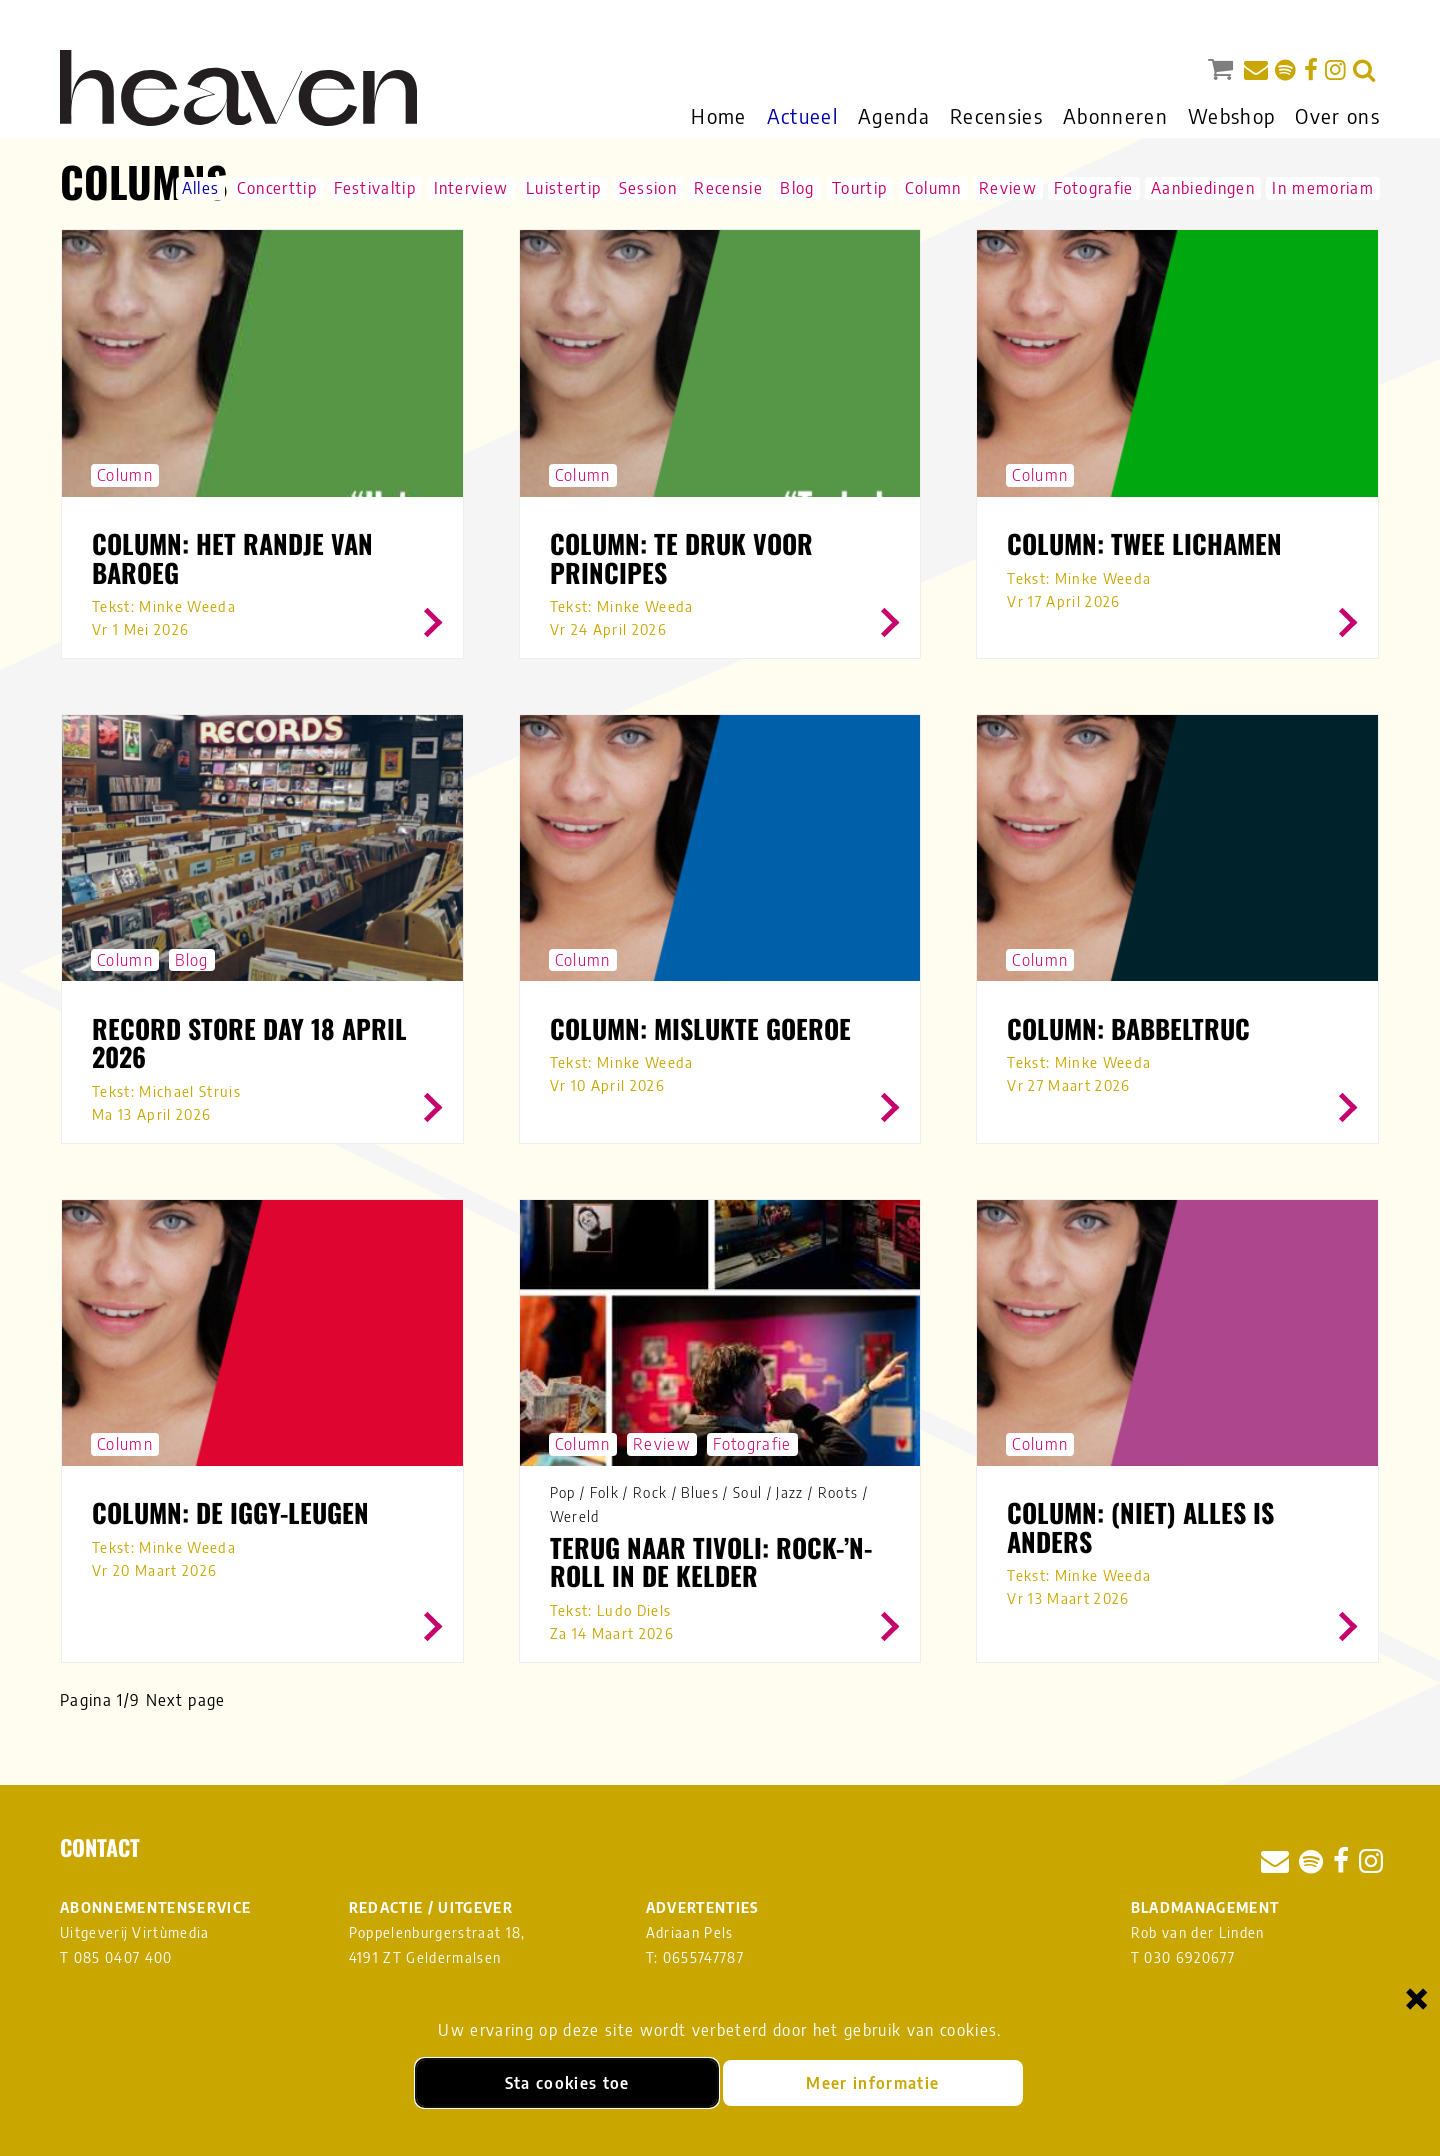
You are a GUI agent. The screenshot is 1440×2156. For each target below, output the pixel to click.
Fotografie (1093, 188)
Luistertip (563, 188)
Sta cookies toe (567, 2083)
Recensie (728, 188)
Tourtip (859, 188)
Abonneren (1115, 115)
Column (933, 188)
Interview (471, 188)
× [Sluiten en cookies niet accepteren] (1417, 1997)
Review (1008, 188)
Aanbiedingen (1203, 188)
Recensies (996, 115)
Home (718, 115)
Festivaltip (375, 188)
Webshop (1231, 115)
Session (648, 188)
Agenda (894, 115)
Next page (186, 1700)
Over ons (1337, 115)
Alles (201, 188)
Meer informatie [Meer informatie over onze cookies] (872, 2083)
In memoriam (1323, 188)
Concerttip (277, 188)
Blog (797, 188)
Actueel (802, 115)
